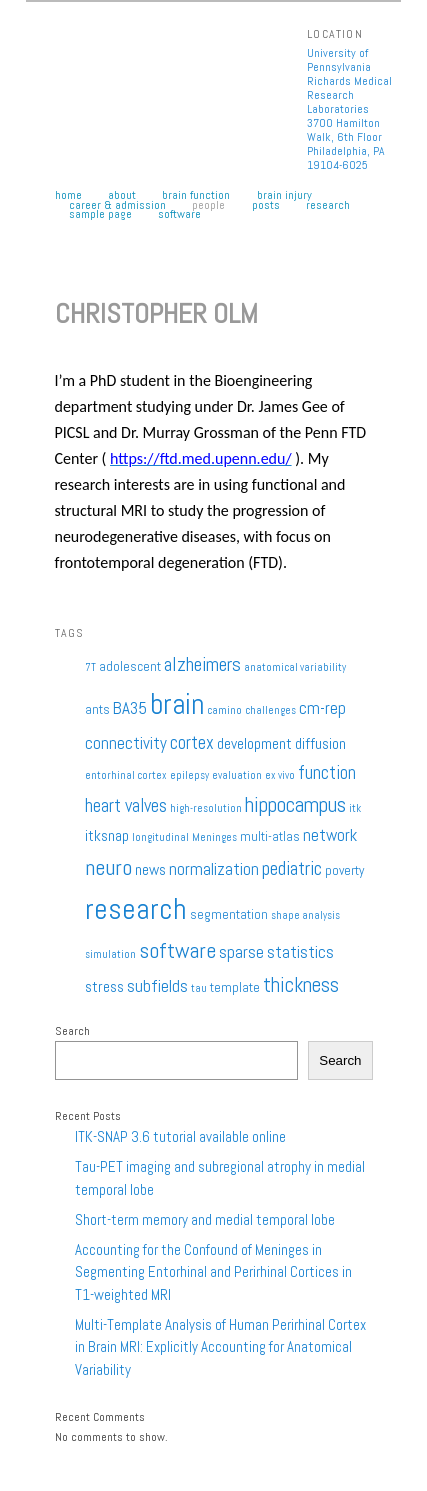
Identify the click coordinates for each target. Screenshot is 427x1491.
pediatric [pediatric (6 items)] (292, 868)
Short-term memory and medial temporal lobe (205, 1219)
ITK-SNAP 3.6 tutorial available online (180, 1136)
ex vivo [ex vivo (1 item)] (280, 775)
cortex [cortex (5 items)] (192, 742)
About (122, 196)
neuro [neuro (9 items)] (108, 867)
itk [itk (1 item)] (355, 808)
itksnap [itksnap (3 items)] (107, 836)
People (208, 206)
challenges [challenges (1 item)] (270, 710)
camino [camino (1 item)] (224, 710)
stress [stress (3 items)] (104, 987)
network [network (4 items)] (330, 835)
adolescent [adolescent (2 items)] (130, 666)
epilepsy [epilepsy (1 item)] (189, 775)
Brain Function (196, 196)
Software (179, 215)
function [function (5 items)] (327, 772)
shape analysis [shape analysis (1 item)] (305, 915)
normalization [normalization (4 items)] (214, 869)
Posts (266, 206)
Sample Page (100, 215)
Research (328, 206)
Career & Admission (117, 206)
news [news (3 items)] (150, 870)
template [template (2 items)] (235, 987)
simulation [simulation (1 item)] (110, 954)
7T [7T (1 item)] (90, 667)
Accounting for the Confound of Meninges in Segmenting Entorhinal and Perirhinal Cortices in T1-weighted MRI (213, 1272)
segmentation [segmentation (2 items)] (229, 914)
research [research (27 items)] (136, 909)
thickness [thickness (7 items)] (301, 985)
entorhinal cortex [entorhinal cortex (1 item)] (126, 775)
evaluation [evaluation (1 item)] (237, 775)
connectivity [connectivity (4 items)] (126, 743)
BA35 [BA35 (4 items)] (130, 708)
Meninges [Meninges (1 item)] (214, 837)
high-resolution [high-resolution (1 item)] (206, 808)
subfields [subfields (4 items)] (157, 986)
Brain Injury (284, 196)
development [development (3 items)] (254, 744)
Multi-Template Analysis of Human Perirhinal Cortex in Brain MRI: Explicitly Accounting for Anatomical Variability (220, 1347)
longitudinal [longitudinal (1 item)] (160, 837)
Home (68, 196)
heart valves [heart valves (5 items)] (126, 805)
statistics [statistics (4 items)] (300, 952)
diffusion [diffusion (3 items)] (320, 744)
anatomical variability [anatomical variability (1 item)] (295, 667)
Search (72, 1031)
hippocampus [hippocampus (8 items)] (295, 804)
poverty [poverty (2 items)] (344, 870)
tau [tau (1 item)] (199, 988)
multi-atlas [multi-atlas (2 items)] (270, 836)
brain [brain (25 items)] (177, 704)
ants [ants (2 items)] (97, 709)
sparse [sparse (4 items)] (241, 952)
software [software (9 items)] (177, 950)
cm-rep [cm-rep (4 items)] (322, 708)
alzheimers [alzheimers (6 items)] (202, 664)
